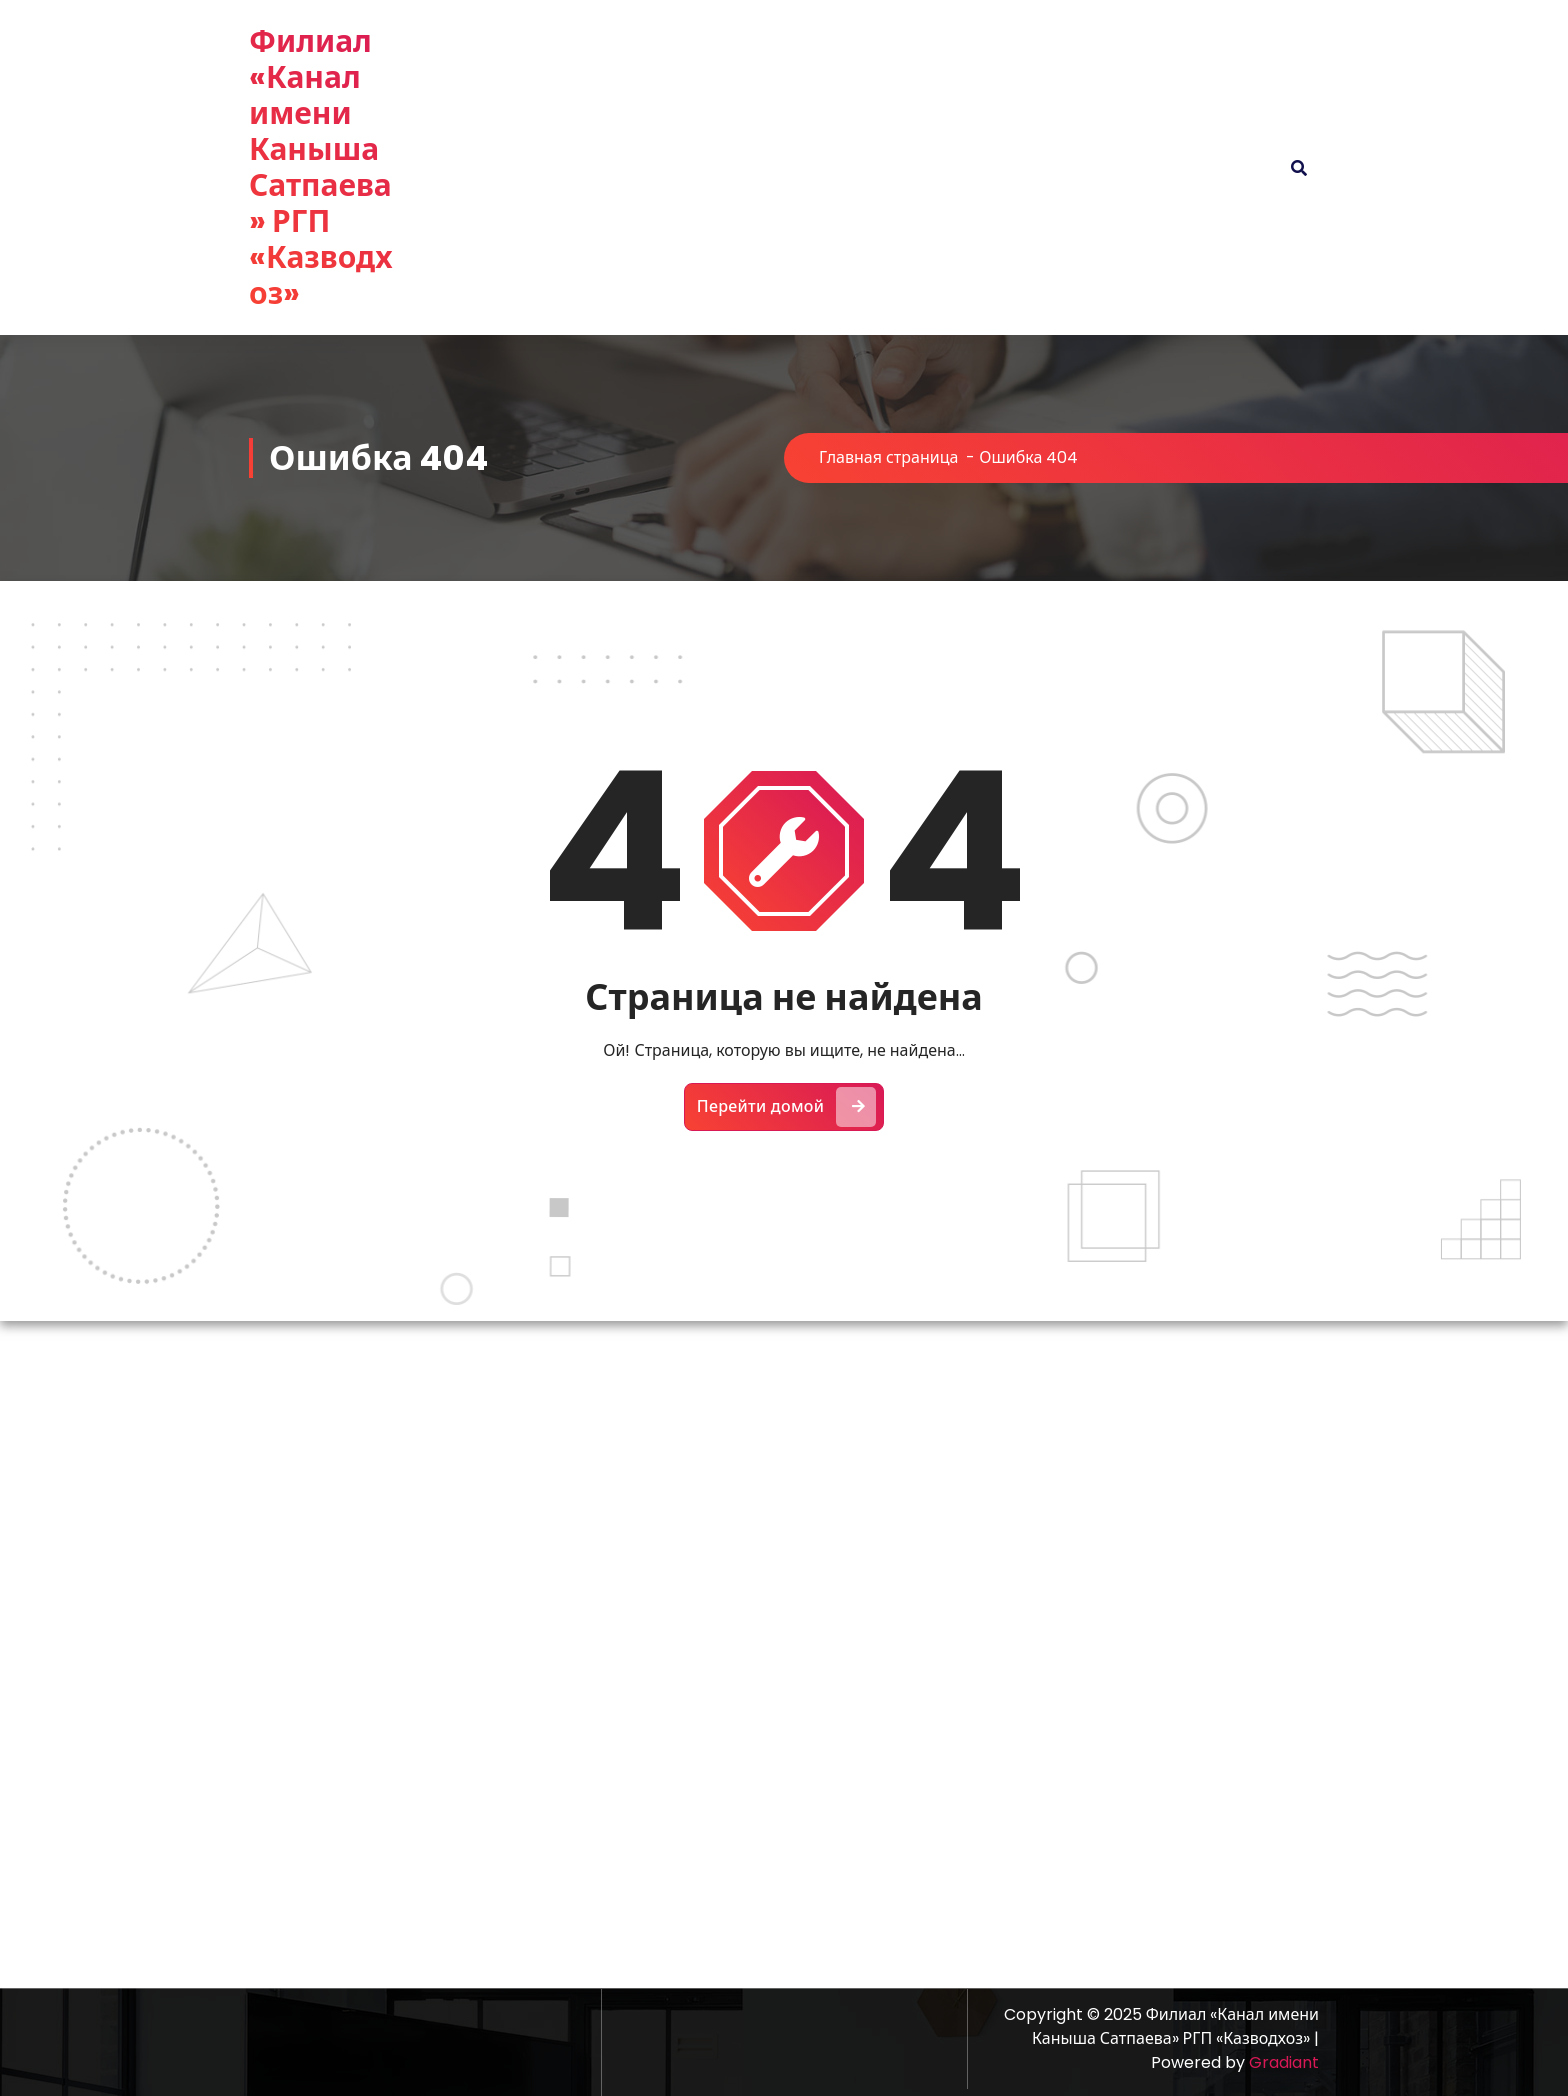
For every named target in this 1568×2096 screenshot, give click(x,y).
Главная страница (888, 457)
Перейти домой (787, 1107)
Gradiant (1284, 2062)
